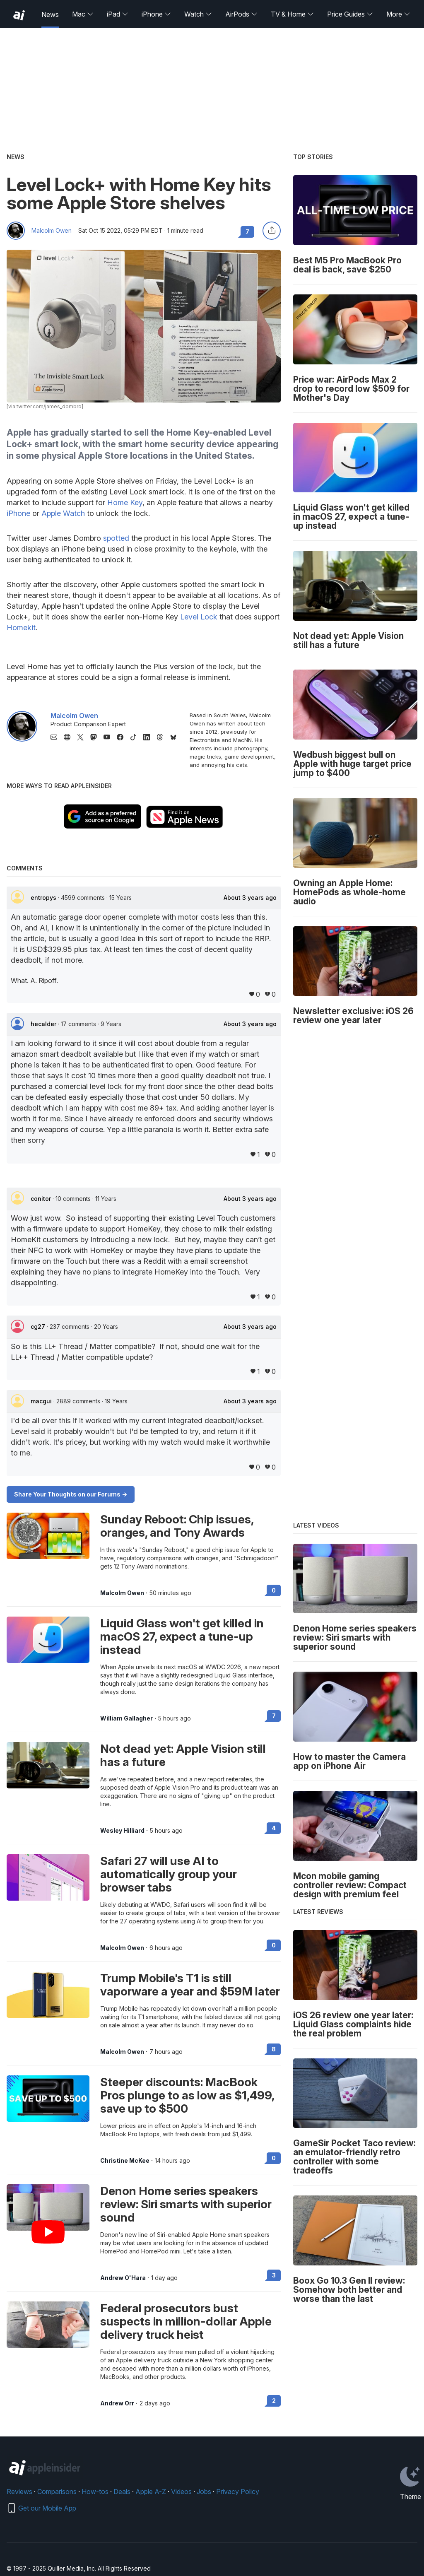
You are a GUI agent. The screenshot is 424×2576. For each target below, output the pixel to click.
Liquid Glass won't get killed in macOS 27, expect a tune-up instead (182, 1636)
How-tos (95, 2491)
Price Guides (350, 14)
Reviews (19, 2491)
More (398, 14)
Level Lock (198, 616)
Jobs (204, 2491)
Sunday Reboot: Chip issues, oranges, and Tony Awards (176, 1526)
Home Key (124, 502)
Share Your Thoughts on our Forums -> (70, 1494)
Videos (181, 2491)
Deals (121, 2491)
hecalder (44, 1023)
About (250, 897)
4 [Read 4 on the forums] (274, 1827)
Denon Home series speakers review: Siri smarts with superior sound (186, 2204)
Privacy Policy (237, 2491)
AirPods (241, 14)
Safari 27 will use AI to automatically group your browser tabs (168, 1874)
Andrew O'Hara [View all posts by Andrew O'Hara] (123, 2278)
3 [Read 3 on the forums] (274, 2275)
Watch (198, 14)
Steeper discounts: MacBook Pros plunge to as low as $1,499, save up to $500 (187, 2095)
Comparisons (57, 2491)
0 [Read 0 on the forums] (274, 1590)
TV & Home (292, 14)
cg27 (39, 1326)
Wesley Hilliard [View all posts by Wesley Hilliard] (122, 1830)
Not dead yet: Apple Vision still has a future (183, 1755)
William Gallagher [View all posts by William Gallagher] (126, 1718)
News (50, 14)
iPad (117, 14)
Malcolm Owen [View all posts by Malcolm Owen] (122, 1593)
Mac (83, 14)
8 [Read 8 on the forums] (274, 2049)
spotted (116, 538)
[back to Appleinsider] (19, 15)
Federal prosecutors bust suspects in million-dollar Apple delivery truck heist (186, 2321)
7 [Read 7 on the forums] (274, 1715)
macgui (42, 1401)
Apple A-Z (150, 2491)
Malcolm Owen (51, 230)
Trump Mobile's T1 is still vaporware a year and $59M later (190, 1984)
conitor (42, 1198)
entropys (44, 897)
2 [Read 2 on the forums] (274, 2400)
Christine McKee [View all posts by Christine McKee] (124, 2160)
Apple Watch (63, 513)
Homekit (21, 627)
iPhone (156, 14)
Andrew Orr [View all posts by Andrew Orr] (117, 2403)
